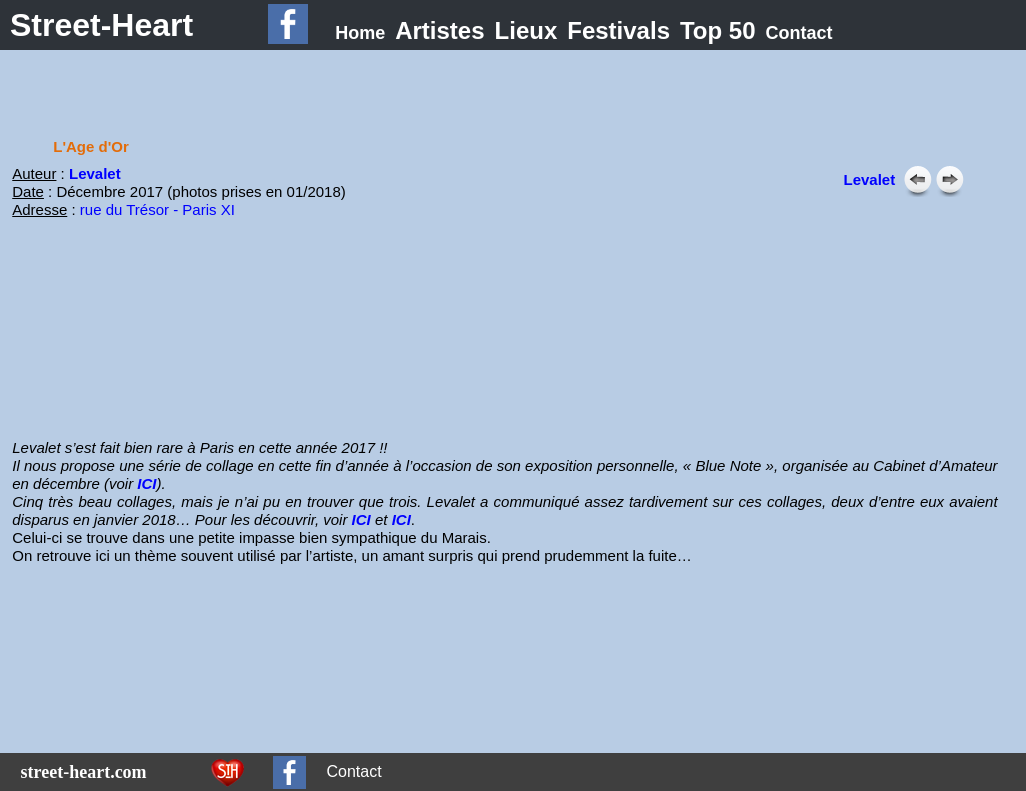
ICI (146, 483)
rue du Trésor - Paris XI (157, 209)
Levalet (95, 173)
